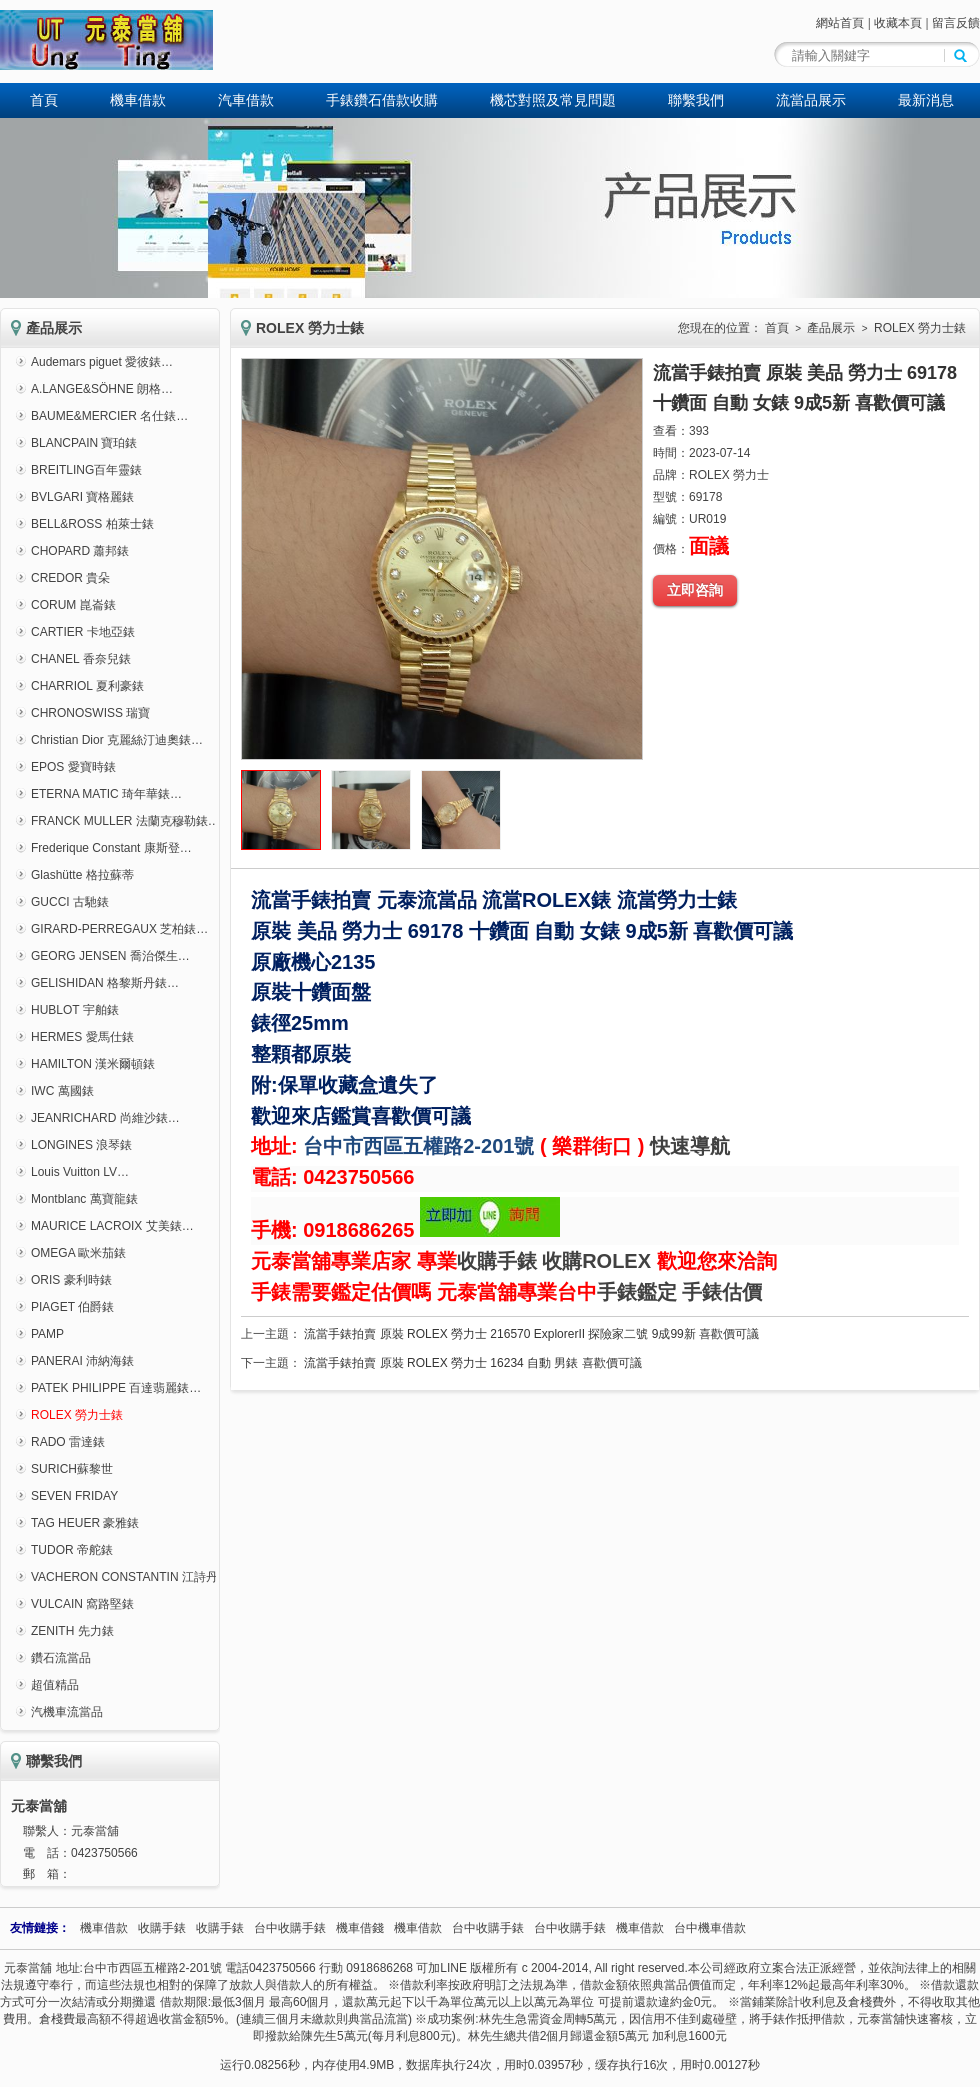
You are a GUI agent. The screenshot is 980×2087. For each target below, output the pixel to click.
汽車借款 (246, 100)
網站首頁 (840, 23)
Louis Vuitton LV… (80, 1172)
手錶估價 (722, 1292)
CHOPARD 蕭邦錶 (80, 551)
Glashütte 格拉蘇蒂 (82, 875)
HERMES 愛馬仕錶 (82, 1037)
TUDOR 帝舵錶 (72, 1550)
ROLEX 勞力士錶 (77, 1415)
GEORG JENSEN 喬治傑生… (110, 956)
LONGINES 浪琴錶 (81, 1145)
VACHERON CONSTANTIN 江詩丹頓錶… (142, 1577)
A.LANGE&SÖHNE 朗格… (102, 389)
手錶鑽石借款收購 (382, 100)
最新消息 (926, 100)
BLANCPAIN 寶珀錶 (84, 443)
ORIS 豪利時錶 (71, 1280)
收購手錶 (497, 1261)
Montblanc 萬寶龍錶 (84, 1199)
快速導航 (690, 1146)
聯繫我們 (696, 100)
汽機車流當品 (67, 1712)
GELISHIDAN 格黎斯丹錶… (105, 983)
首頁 (44, 100)
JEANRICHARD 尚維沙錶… (105, 1118)
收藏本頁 (898, 23)
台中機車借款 (710, 1928)
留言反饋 (956, 23)
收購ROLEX (596, 1261)
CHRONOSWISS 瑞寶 (90, 713)
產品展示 (831, 328)
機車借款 (138, 100)
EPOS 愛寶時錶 (73, 767)
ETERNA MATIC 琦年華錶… (106, 794)
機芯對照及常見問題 (553, 100)
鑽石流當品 (61, 1658)
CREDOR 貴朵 (70, 578)
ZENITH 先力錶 (72, 1631)
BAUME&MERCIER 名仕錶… (109, 416)
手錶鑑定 (637, 1292)
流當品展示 (811, 100)
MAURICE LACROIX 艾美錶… (112, 1226)
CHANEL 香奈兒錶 (81, 659)
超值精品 (55, 1685)
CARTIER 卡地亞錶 (83, 632)
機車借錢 (360, 1928)
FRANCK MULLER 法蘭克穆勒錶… (125, 821)
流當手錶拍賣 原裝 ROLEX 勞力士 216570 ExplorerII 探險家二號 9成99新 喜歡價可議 (531, 1334)
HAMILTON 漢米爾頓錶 (93, 1064)
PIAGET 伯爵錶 (72, 1307)
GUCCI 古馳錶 (70, 902)
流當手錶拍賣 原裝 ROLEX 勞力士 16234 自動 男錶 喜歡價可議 (472, 1363)
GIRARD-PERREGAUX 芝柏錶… (119, 929)
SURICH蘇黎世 (72, 1469)
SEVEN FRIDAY (74, 1496)
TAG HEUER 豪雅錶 (85, 1523)
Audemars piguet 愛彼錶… (102, 362)
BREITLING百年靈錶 (86, 470)
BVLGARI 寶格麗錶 (82, 497)
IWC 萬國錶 (62, 1091)
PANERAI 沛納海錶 (82, 1361)
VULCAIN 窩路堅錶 (82, 1604)
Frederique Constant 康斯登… (111, 848)
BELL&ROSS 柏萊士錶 (92, 524)
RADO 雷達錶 (68, 1442)
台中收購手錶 (290, 1928)
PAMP (47, 1334)
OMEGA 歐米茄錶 (78, 1253)
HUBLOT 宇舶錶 (75, 1010)
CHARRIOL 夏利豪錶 (87, 686)
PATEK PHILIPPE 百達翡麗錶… (116, 1388)
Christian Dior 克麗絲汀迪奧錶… (117, 740)
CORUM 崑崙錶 (73, 605)
